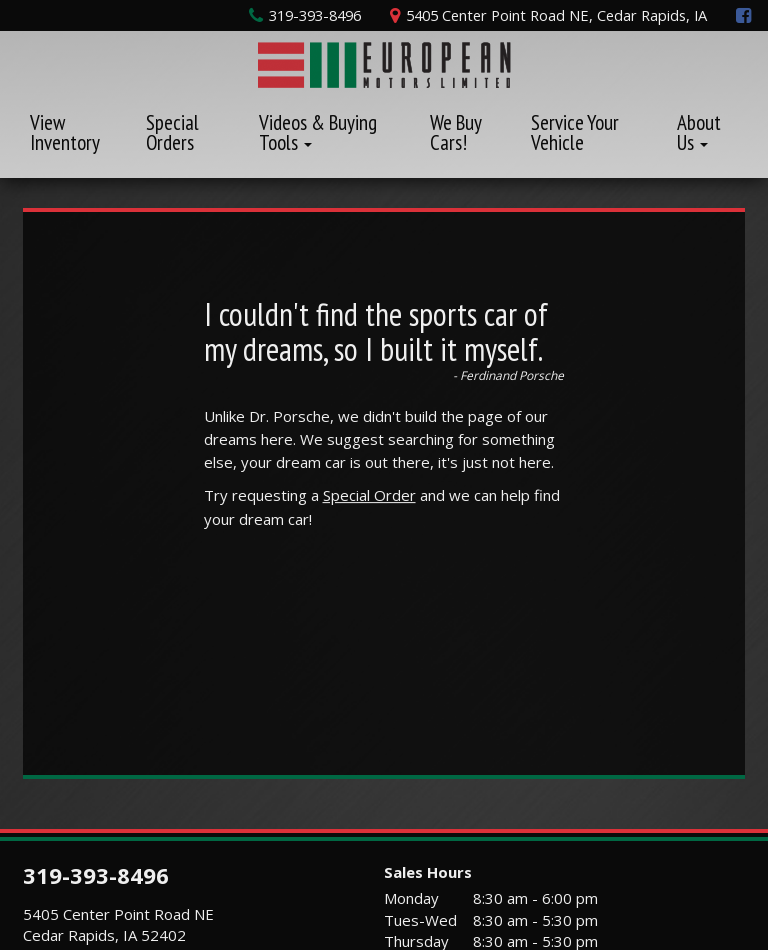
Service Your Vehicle (575, 132)
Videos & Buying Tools (318, 132)
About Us (699, 132)
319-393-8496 (96, 875)
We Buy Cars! (455, 132)
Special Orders (172, 132)
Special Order (369, 495)
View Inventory (65, 132)
